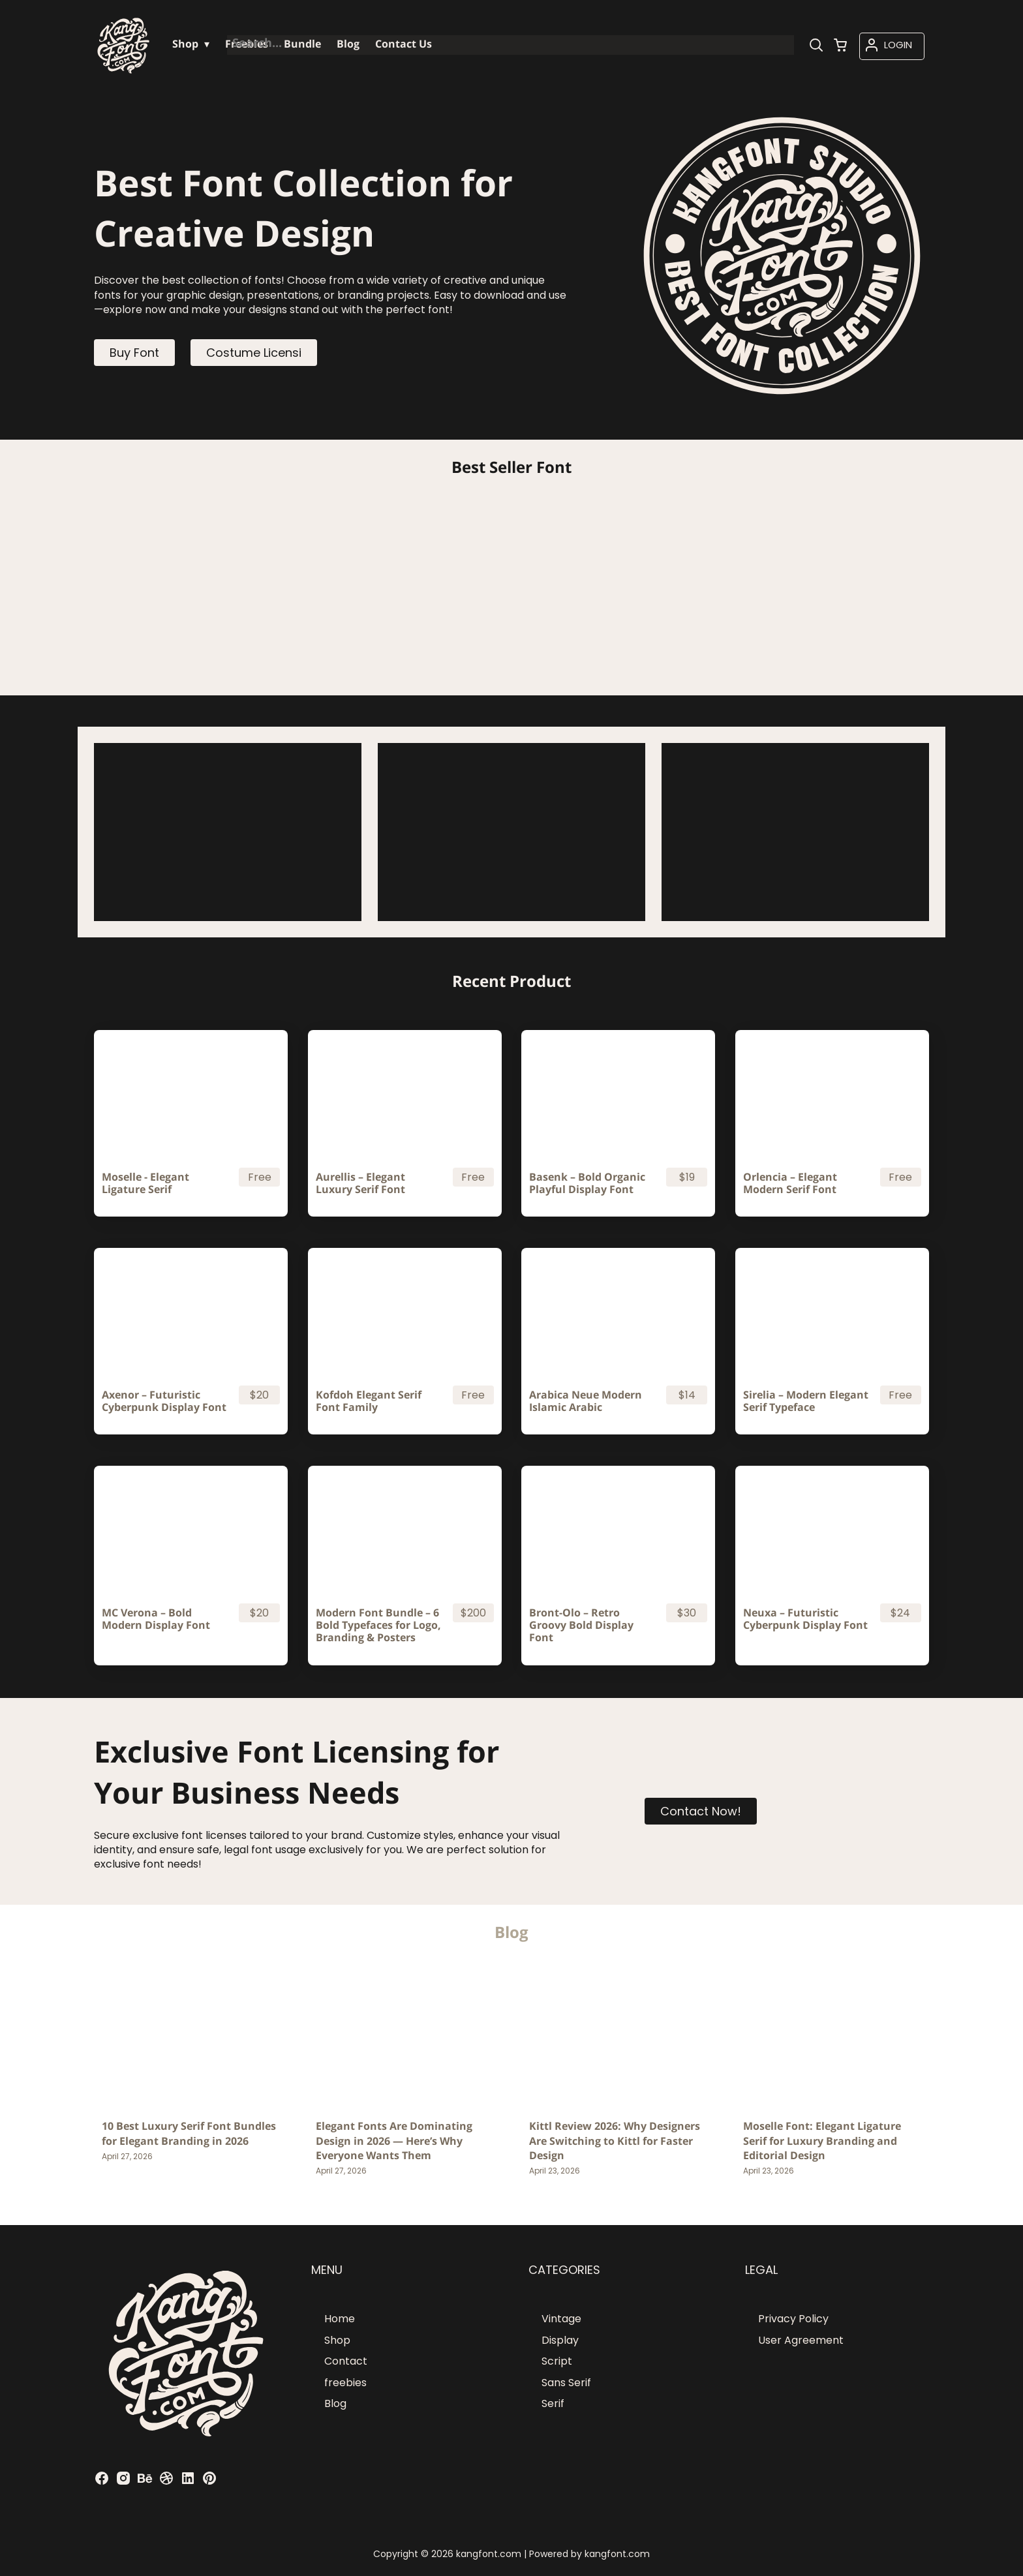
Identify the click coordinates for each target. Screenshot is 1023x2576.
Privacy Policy (793, 2318)
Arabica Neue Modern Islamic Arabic (585, 1401)
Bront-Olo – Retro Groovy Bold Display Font (581, 1625)
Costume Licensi (253, 352)
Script (557, 2361)
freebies (345, 2382)
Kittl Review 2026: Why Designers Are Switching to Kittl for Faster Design (614, 2140)
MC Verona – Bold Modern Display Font (156, 1619)
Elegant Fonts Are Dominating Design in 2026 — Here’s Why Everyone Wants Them (394, 2140)
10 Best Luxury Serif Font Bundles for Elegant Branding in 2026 (189, 2133)
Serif (553, 2403)
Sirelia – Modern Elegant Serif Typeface (805, 1401)
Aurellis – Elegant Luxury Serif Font (360, 1183)
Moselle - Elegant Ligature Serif (145, 1183)
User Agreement (801, 2340)
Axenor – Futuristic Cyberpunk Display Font (164, 1401)
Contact (345, 2361)
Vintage (561, 2318)
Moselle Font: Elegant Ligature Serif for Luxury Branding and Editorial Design (822, 2140)
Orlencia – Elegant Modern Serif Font (790, 1183)
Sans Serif (566, 2382)
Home (339, 2318)
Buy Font (134, 352)
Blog (335, 2403)
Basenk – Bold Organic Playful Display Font (587, 1183)
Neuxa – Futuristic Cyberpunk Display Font (805, 1619)
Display (560, 2340)
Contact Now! (700, 1811)
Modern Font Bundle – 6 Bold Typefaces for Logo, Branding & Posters (378, 1625)
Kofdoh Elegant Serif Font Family (368, 1401)
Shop (337, 2340)
